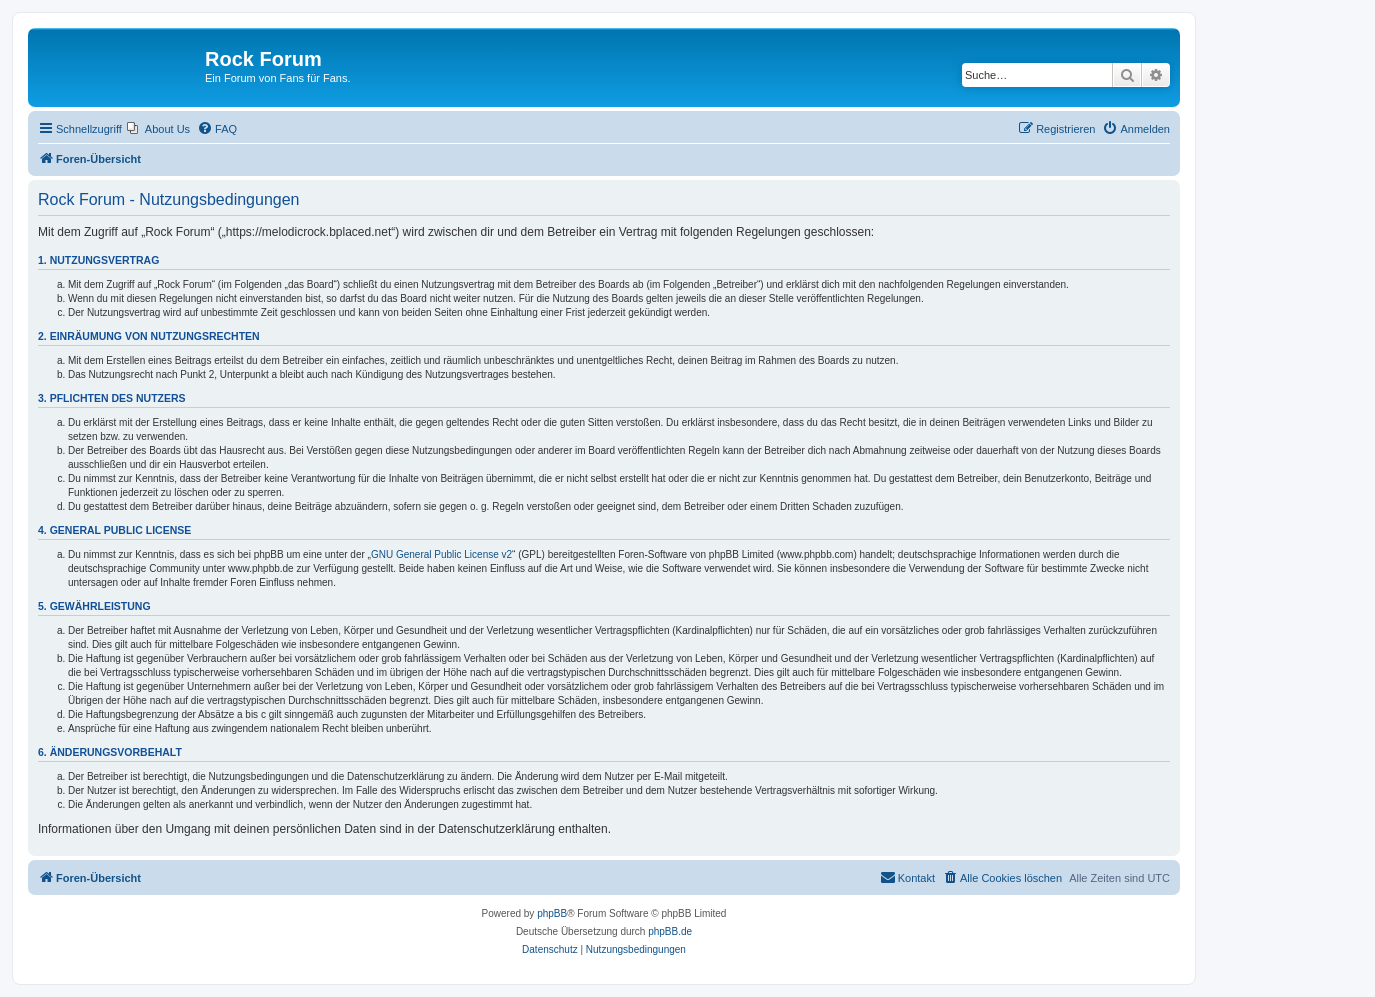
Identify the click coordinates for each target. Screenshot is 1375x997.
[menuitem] (158, 129)
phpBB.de (670, 931)
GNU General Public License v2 (441, 554)
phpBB (552, 913)
